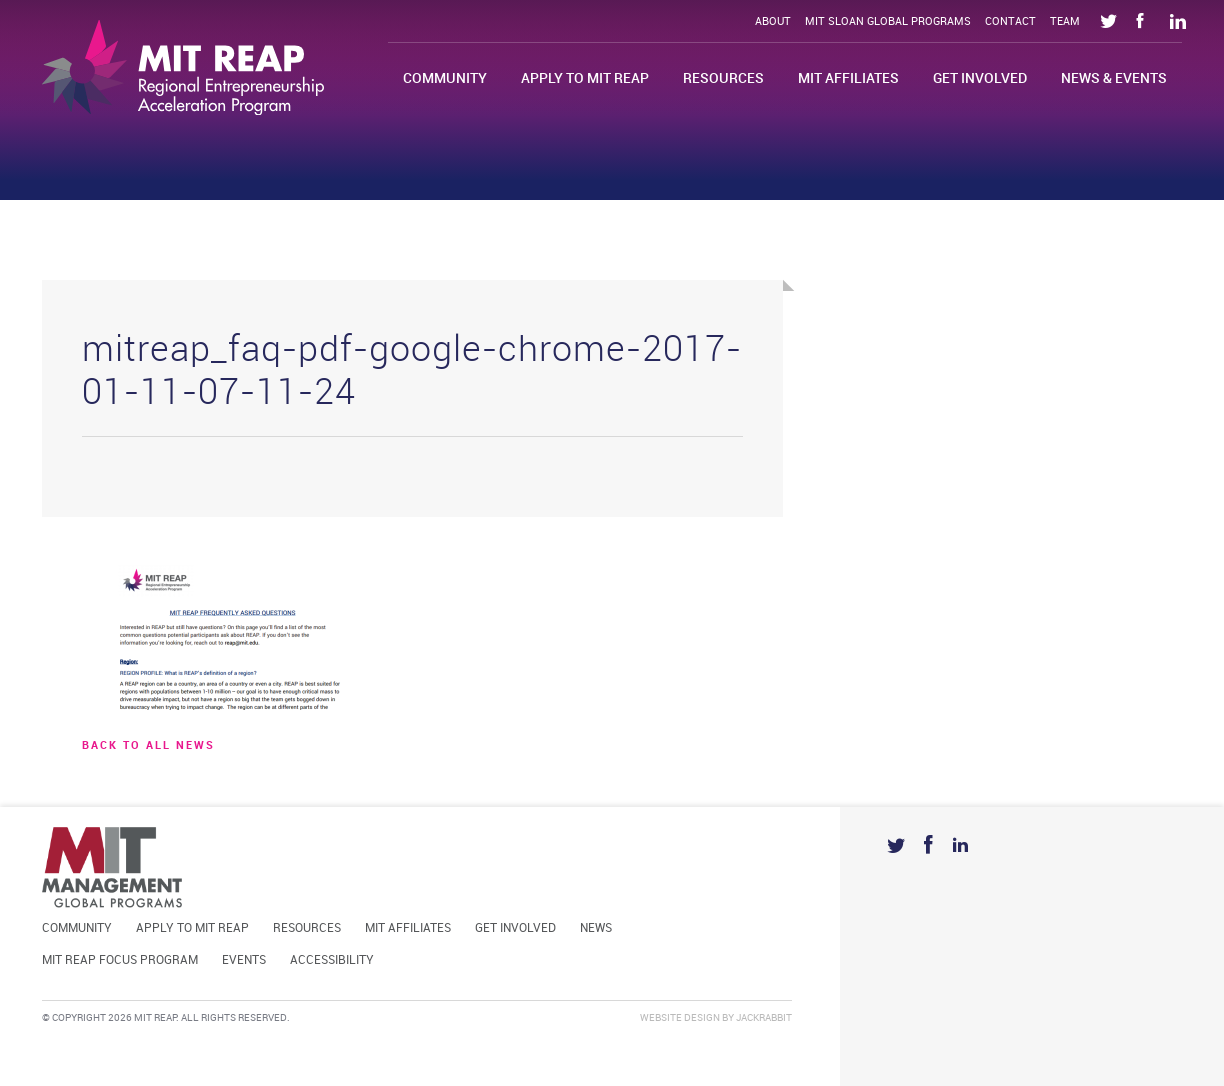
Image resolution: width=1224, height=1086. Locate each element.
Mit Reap (183, 67)
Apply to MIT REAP (585, 78)
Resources (723, 78)
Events (244, 960)
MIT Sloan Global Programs (888, 22)
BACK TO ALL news (148, 746)
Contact (1010, 22)
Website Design (680, 1018)
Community (445, 78)
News (596, 928)
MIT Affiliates (848, 78)
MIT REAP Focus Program (120, 960)
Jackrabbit (764, 1018)
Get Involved (980, 78)
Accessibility (332, 960)
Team (1065, 22)
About (773, 22)
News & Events (1114, 78)
